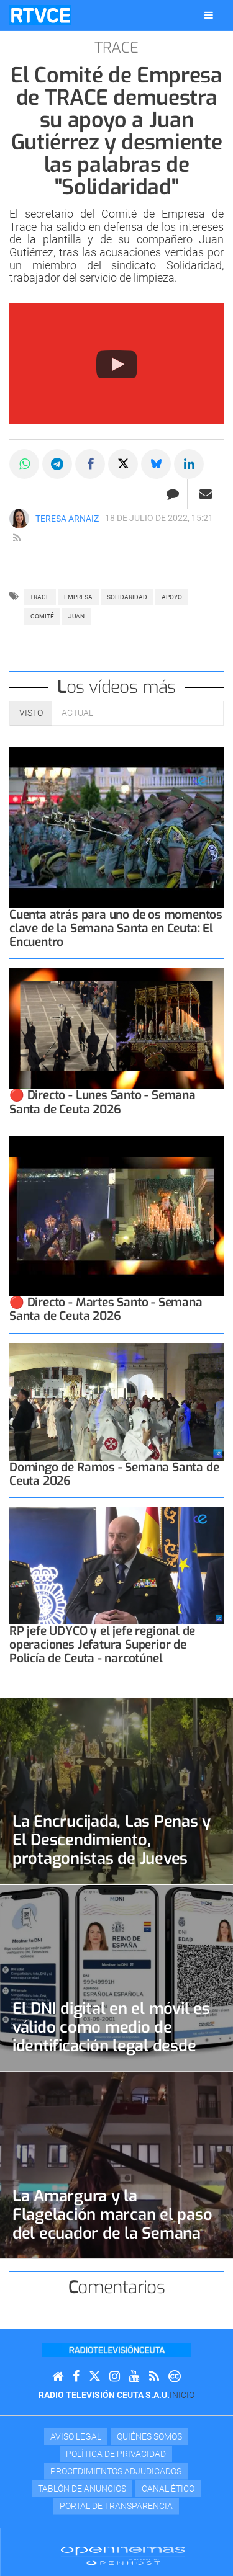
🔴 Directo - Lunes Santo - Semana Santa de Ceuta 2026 (102, 1101)
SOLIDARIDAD (127, 597)
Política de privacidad (116, 2454)
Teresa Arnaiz (67, 519)
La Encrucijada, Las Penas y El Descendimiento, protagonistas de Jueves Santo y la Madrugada (111, 1849)
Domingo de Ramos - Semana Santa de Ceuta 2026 (114, 1474)
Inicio (182, 2395)
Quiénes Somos (149, 2436)
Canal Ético (168, 2489)
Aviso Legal (75, 2436)
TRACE (40, 597)
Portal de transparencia (116, 2506)
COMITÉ (42, 616)
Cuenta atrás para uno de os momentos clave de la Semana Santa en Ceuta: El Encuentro (115, 928)
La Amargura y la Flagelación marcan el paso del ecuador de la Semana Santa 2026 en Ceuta (112, 2223)
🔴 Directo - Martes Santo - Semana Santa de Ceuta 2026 (106, 1309)
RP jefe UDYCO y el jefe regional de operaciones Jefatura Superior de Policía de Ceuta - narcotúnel (102, 1644)
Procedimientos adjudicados (115, 2471)
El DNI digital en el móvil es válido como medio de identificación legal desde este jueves (111, 2036)
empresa (78, 597)
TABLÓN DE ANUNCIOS (82, 2489)
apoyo (172, 597)
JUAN (76, 616)
